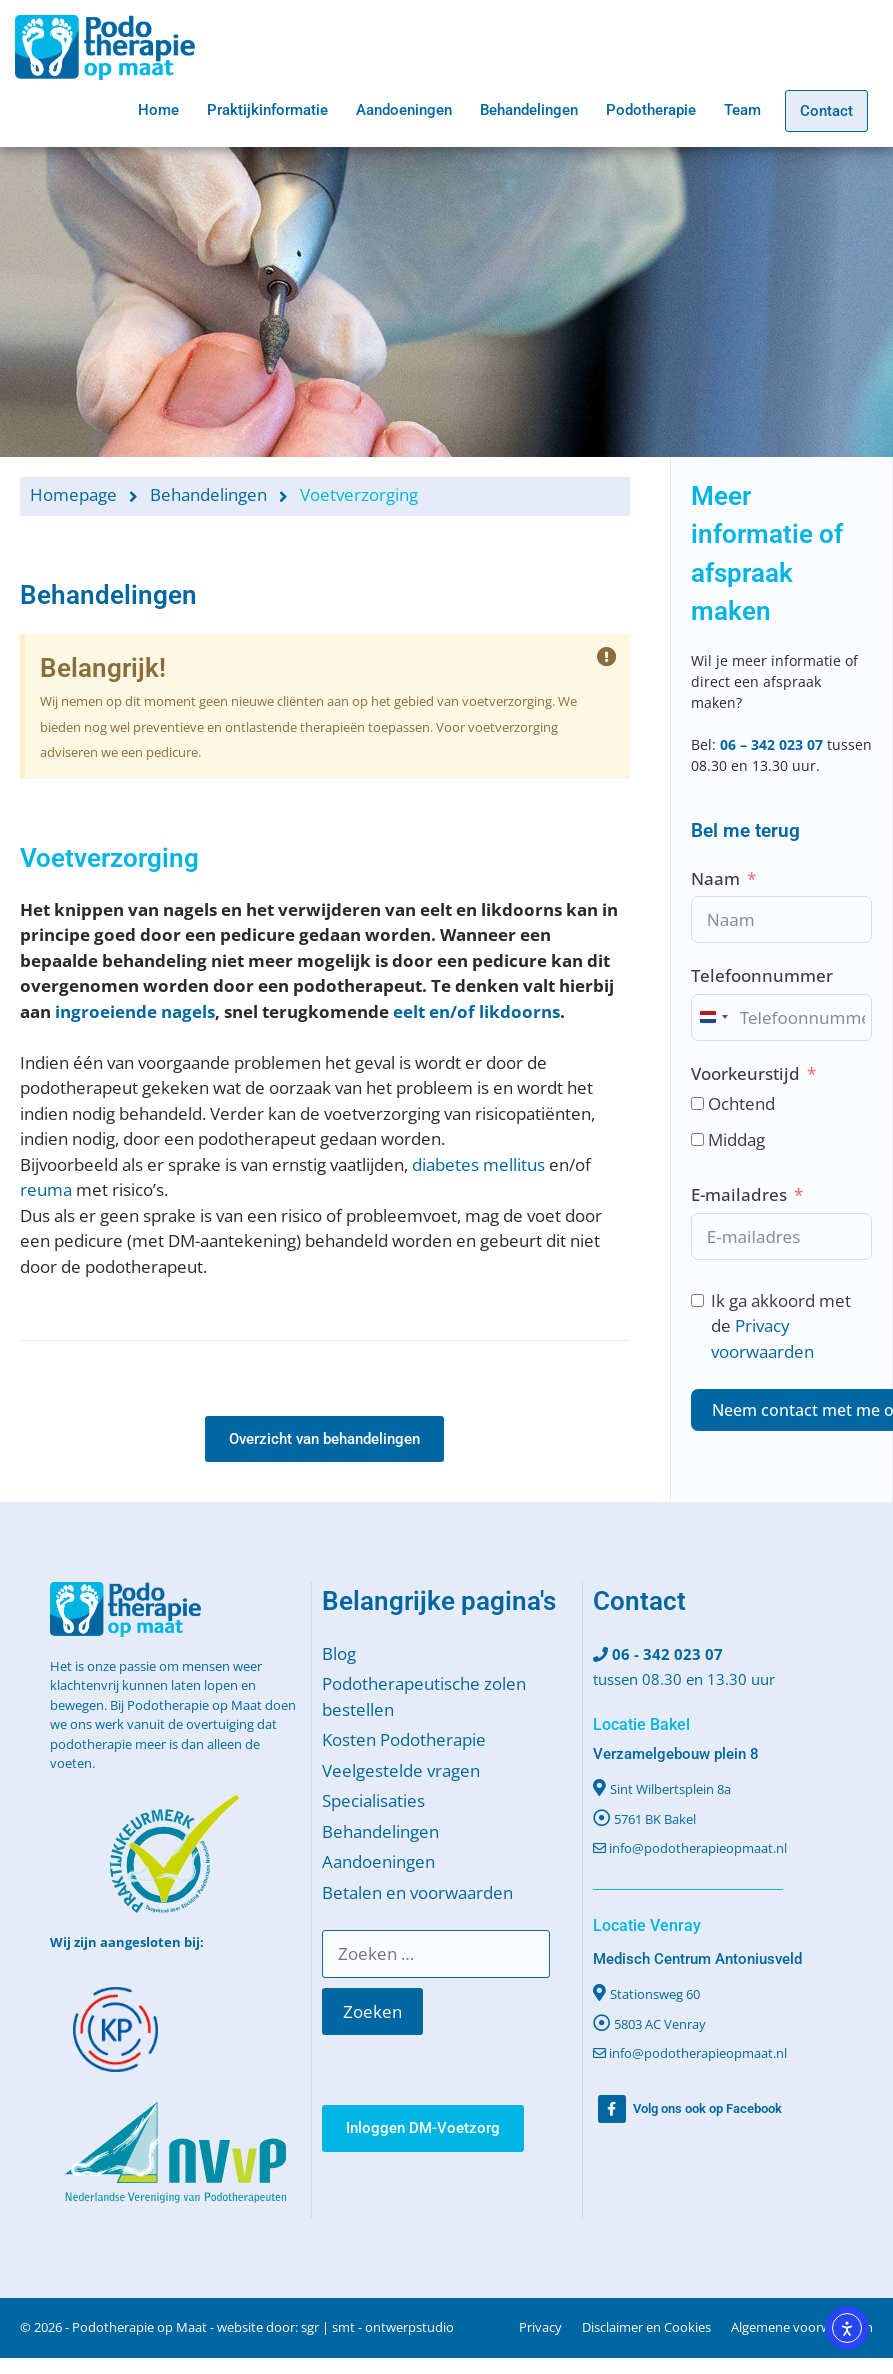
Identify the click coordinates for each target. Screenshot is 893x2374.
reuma (46, 1189)
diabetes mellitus (478, 1164)
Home (158, 110)
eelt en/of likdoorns (476, 1011)
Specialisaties (373, 1800)
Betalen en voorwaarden (417, 1892)
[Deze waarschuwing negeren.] (607, 657)
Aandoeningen (404, 110)
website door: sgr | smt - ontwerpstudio (335, 2327)
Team (742, 110)
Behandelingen (529, 110)
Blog (339, 1653)
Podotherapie (651, 110)
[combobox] (713, 1017)
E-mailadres (739, 1194)
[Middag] (697, 1139)
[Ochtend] (697, 1103)
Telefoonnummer (762, 975)
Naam (715, 878)
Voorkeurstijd (745, 1073)
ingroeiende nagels (135, 1011)
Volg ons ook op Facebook (707, 2108)
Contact (826, 111)
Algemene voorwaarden (802, 2327)
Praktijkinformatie (267, 110)
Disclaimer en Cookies (646, 2327)
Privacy (540, 2327)
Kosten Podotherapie (404, 1739)
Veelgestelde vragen (401, 1770)
